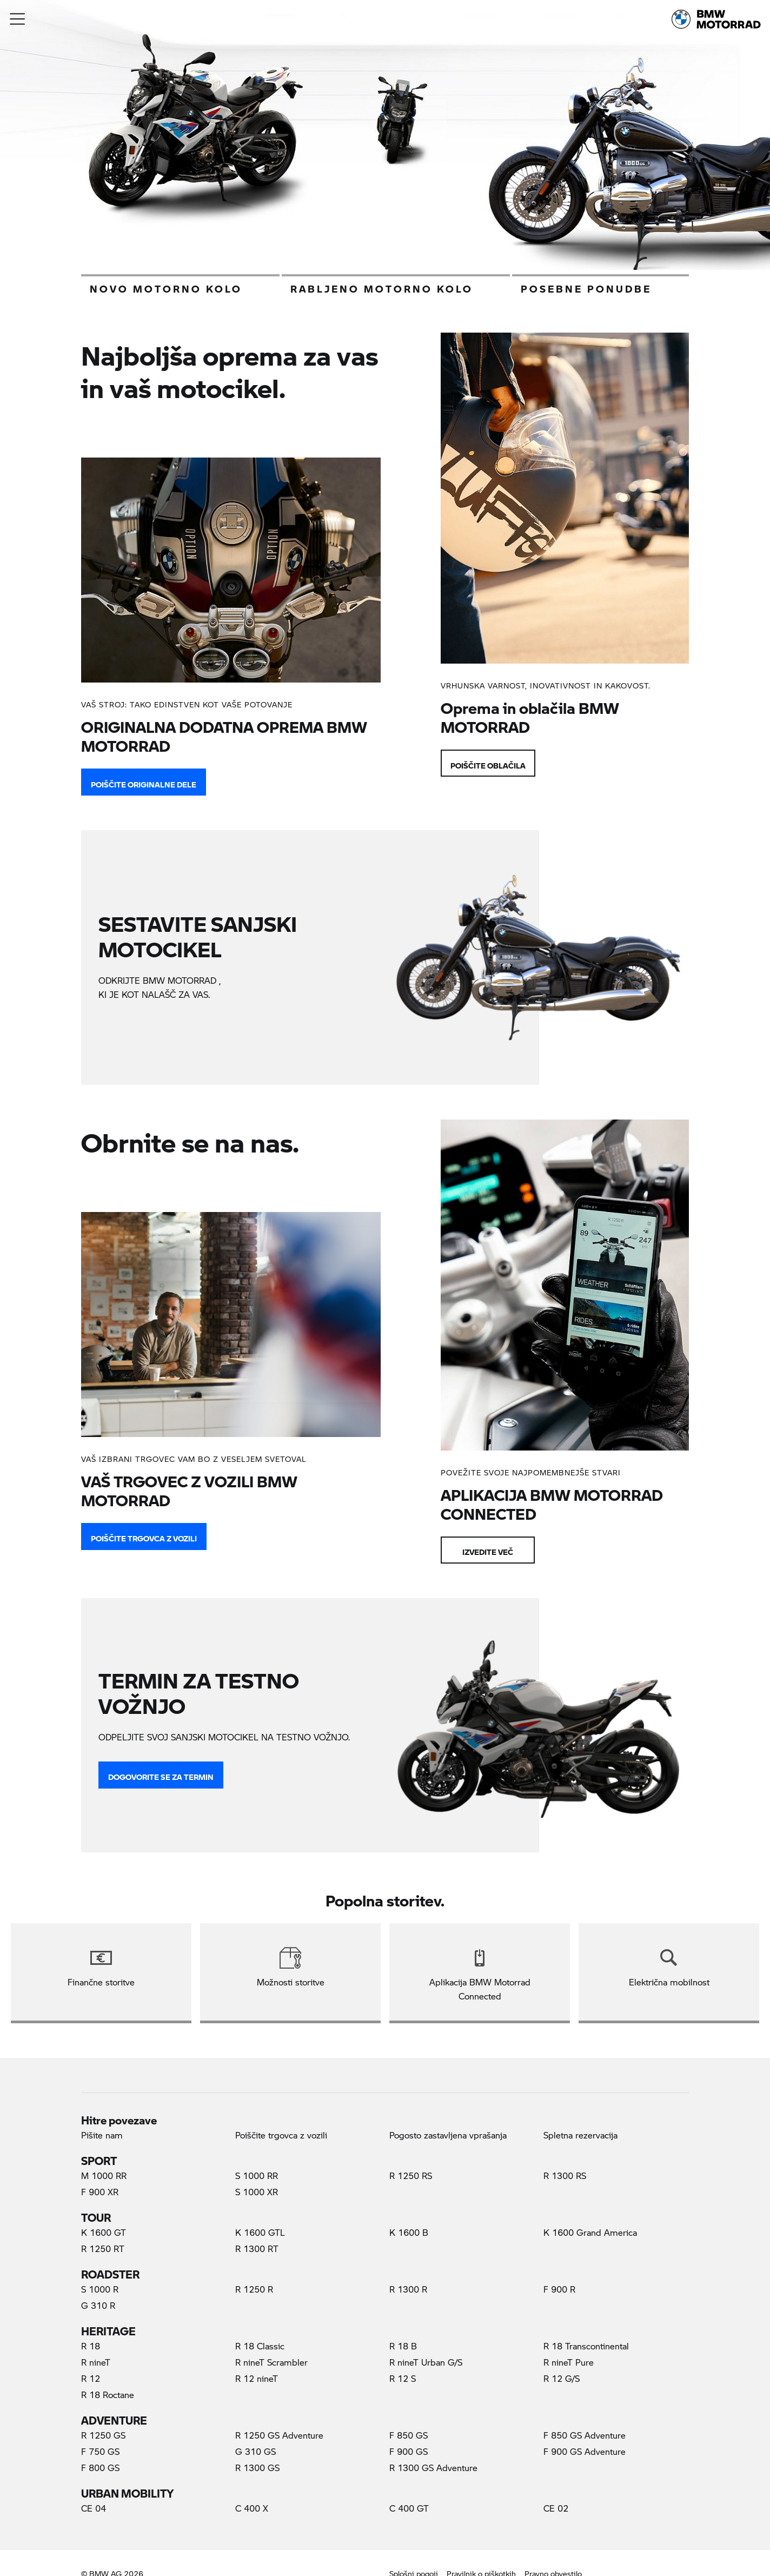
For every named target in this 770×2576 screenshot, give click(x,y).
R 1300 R (408, 2289)
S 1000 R (99, 2289)
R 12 (90, 2378)
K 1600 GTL (260, 2232)
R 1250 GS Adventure (279, 2435)
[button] (18, 19)
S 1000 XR (256, 2192)
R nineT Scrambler (271, 2362)
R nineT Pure (568, 2362)
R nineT (95, 2362)
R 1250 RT (102, 2248)
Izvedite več (487, 1549)
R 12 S (402, 2378)
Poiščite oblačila (488, 763)
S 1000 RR (256, 2175)
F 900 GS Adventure (584, 2451)
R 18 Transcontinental (586, 2346)
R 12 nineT (256, 2378)
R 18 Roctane (107, 2394)
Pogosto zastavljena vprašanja (448, 2135)
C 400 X (251, 2508)
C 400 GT (409, 2508)
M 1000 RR (104, 2175)
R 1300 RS (564, 2175)
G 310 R (98, 2305)
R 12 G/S (561, 2378)
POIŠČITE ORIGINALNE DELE (143, 782)
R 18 (90, 2346)
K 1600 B (408, 2232)
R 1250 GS (103, 2435)
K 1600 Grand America (590, 2232)
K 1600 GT (103, 2232)
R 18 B (403, 2346)
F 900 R (559, 2289)
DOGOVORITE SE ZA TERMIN (161, 1774)
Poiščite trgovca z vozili (144, 1536)
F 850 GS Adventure (584, 2435)
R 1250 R (254, 2289)
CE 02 (555, 2508)
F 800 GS (100, 2467)
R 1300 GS (257, 2467)
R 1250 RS (410, 2175)
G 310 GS (255, 2451)
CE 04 (93, 2508)
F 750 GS (100, 2451)
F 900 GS (408, 2451)
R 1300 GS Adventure (433, 2467)
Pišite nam (102, 2135)
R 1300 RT (256, 2248)
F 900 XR (99, 2192)
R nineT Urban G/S (425, 2362)
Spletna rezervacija (580, 2135)
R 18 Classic (259, 2346)
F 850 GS (408, 2435)
